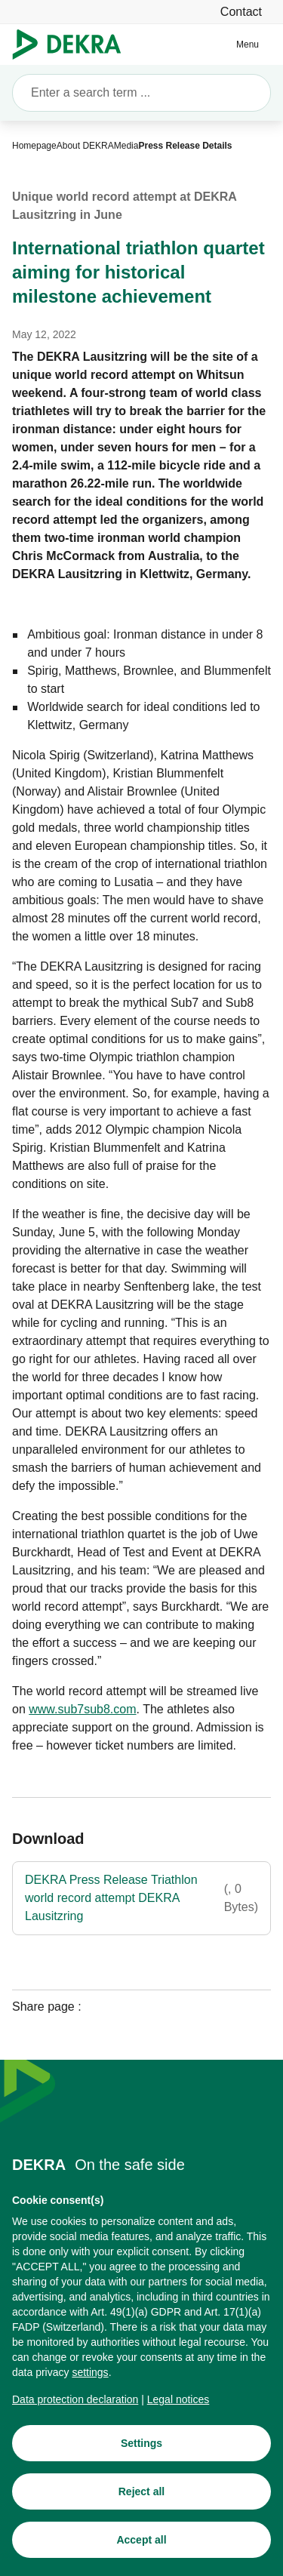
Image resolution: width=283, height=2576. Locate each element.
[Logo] (73, 44)
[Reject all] (141, 2494)
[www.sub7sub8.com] (82, 1709)
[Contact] (241, 11)
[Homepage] (34, 145)
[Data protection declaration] (75, 2401)
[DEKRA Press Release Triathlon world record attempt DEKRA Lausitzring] (141, 1898)
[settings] (90, 2374)
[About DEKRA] (85, 145)
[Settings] (141, 2445)
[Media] (126, 145)
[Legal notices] (178, 2401)
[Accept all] (141, 2542)
